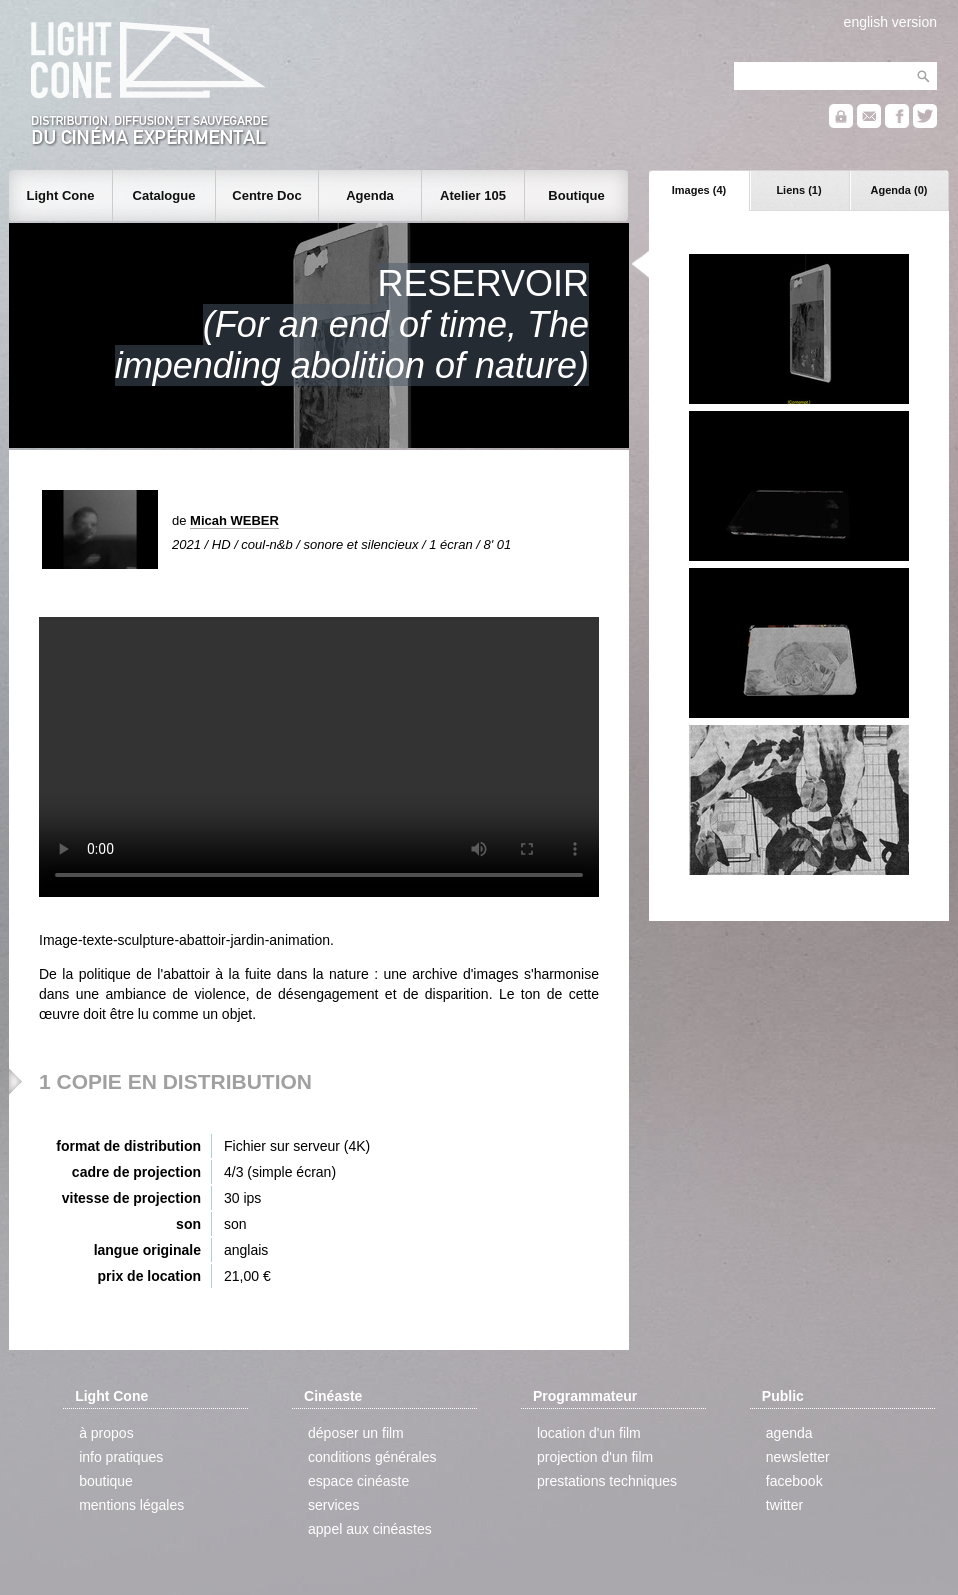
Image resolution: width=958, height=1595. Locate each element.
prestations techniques (607, 1481)
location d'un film (589, 1433)
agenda (789, 1433)
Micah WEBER (234, 520)
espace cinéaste (358, 1481)
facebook (794, 1481)
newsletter (798, 1457)
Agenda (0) (899, 190)
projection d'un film (595, 1457)
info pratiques (121, 1457)
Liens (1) (798, 190)
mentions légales (131, 1505)
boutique (106, 1481)
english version (890, 22)
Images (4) (699, 190)
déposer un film (356, 1433)
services (333, 1505)
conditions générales (372, 1457)
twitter (784, 1505)
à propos (106, 1433)
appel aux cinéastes (370, 1529)
